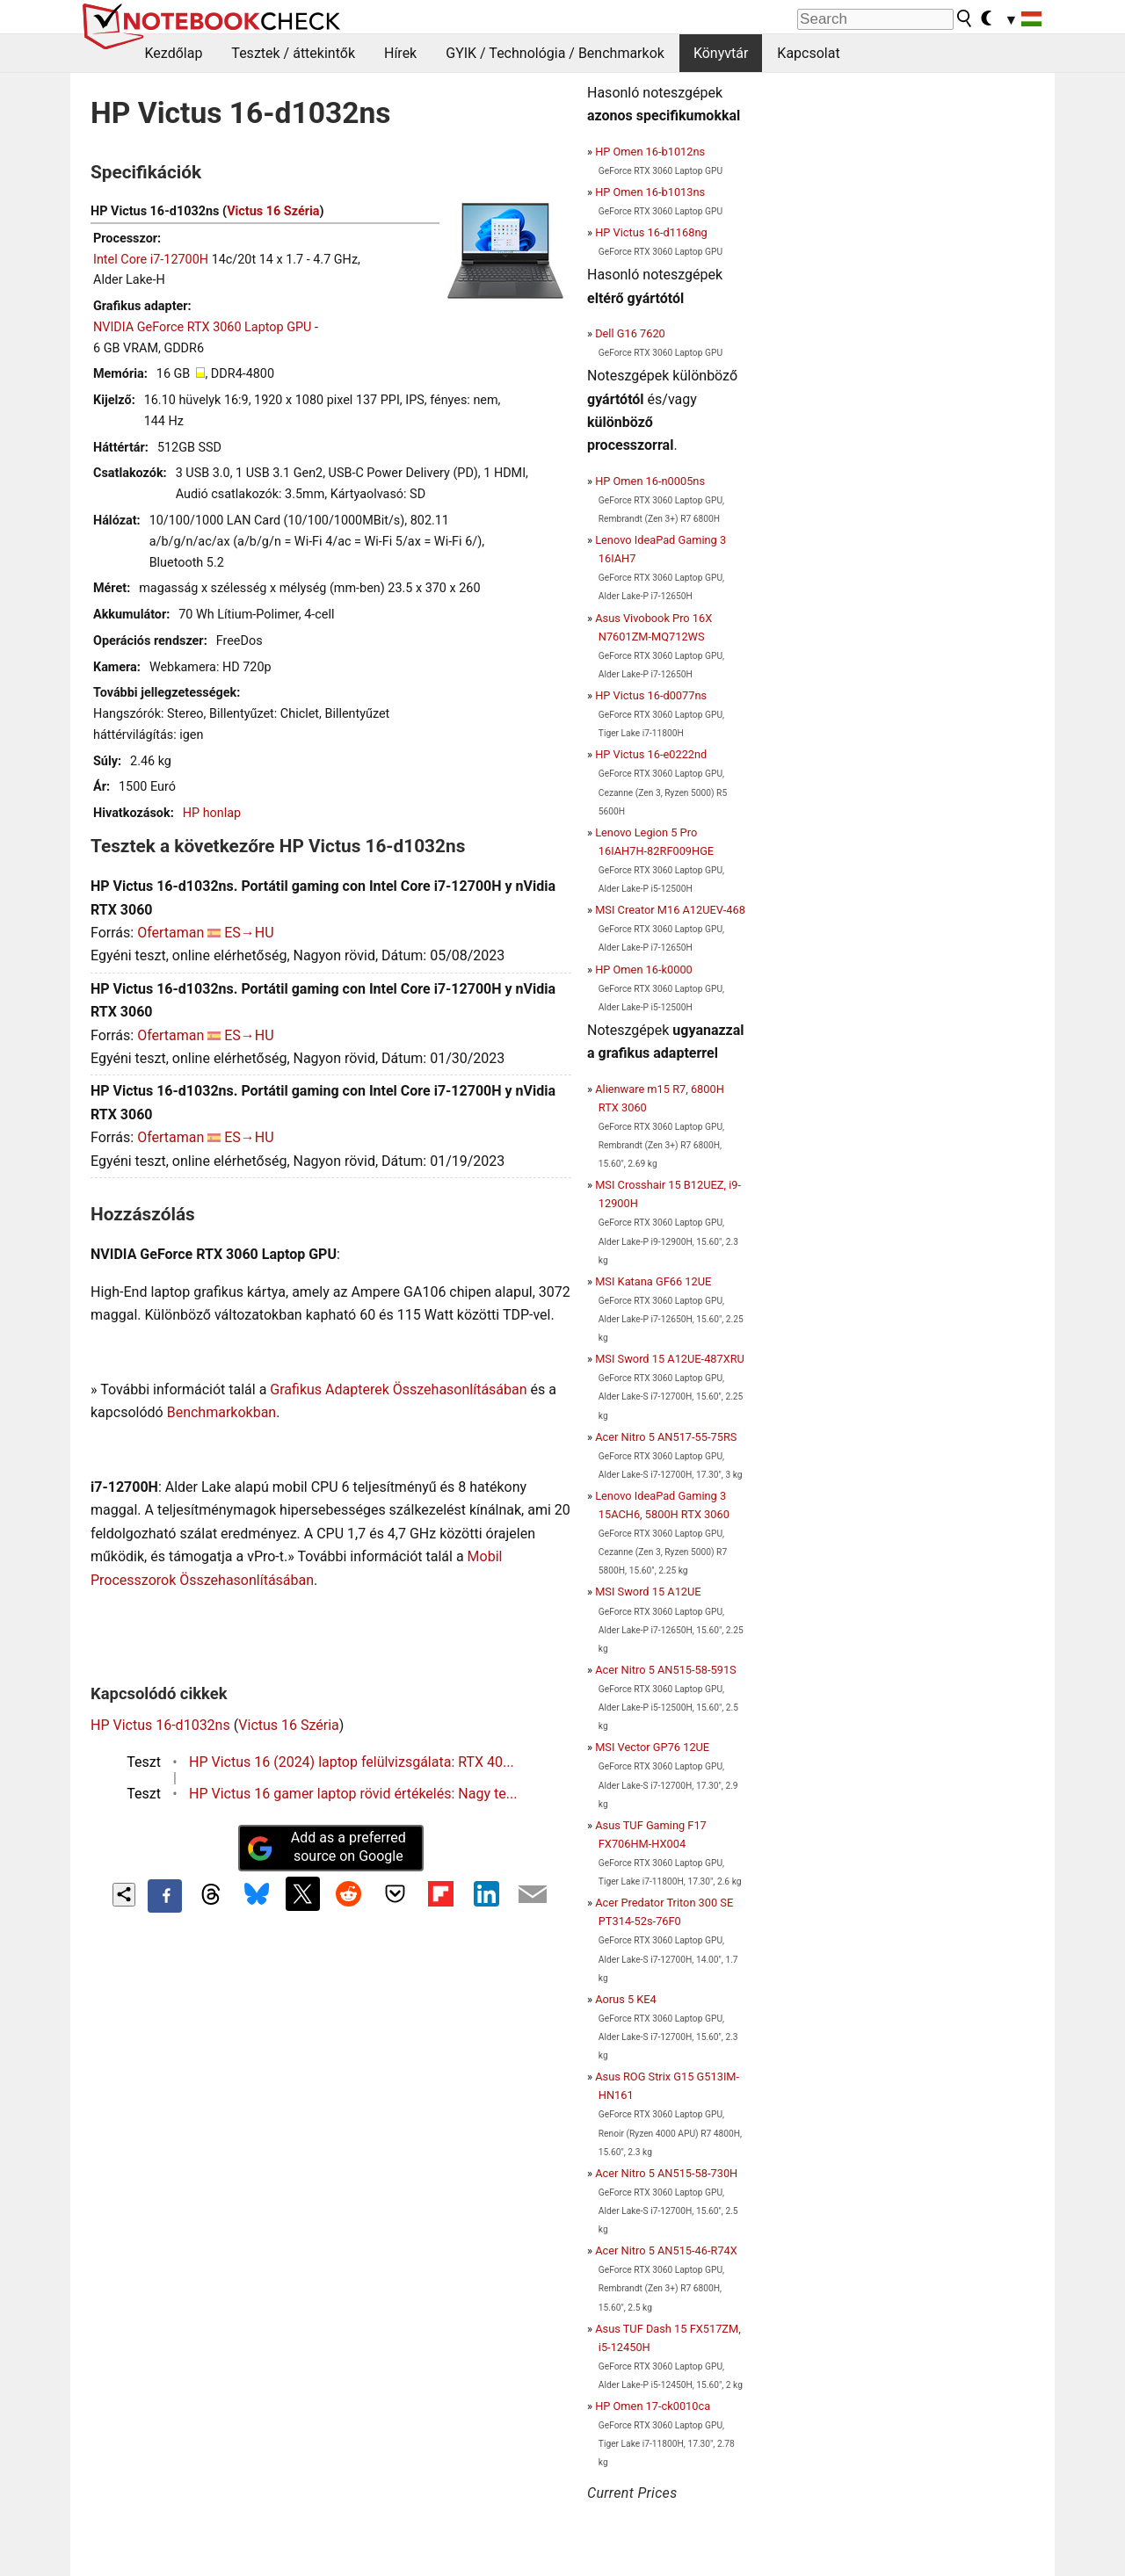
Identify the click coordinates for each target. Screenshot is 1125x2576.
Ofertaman (170, 932)
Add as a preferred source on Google (326, 1846)
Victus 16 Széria (273, 211)
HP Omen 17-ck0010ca (652, 2406)
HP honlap (212, 813)
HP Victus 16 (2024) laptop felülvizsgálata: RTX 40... (351, 1762)
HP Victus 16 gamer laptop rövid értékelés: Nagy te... (353, 1793)
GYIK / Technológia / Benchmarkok (555, 53)
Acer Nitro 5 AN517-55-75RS (666, 1437)
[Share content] (124, 1895)
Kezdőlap (174, 53)
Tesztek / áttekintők (293, 53)
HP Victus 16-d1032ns (160, 1725)
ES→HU (248, 932)
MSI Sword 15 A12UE (647, 1591)
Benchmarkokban (222, 1412)
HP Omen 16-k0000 (644, 969)
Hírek (400, 53)
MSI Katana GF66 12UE (653, 1281)
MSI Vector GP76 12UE (652, 1747)
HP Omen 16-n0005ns (650, 481)
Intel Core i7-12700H (150, 259)
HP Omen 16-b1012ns (650, 151)
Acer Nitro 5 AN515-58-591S (666, 1669)
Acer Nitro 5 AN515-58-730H (666, 2173)
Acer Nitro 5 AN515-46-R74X (666, 2250)
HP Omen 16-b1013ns (650, 192)
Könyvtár (720, 53)
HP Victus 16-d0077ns (651, 695)
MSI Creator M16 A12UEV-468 (670, 909)
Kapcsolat (808, 53)
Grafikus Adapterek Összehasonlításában (398, 1389)
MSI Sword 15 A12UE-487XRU (669, 1358)
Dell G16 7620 (630, 333)
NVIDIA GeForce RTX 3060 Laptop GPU (202, 327)
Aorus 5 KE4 (626, 1999)
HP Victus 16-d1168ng (651, 232)
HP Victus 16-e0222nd (651, 754)
